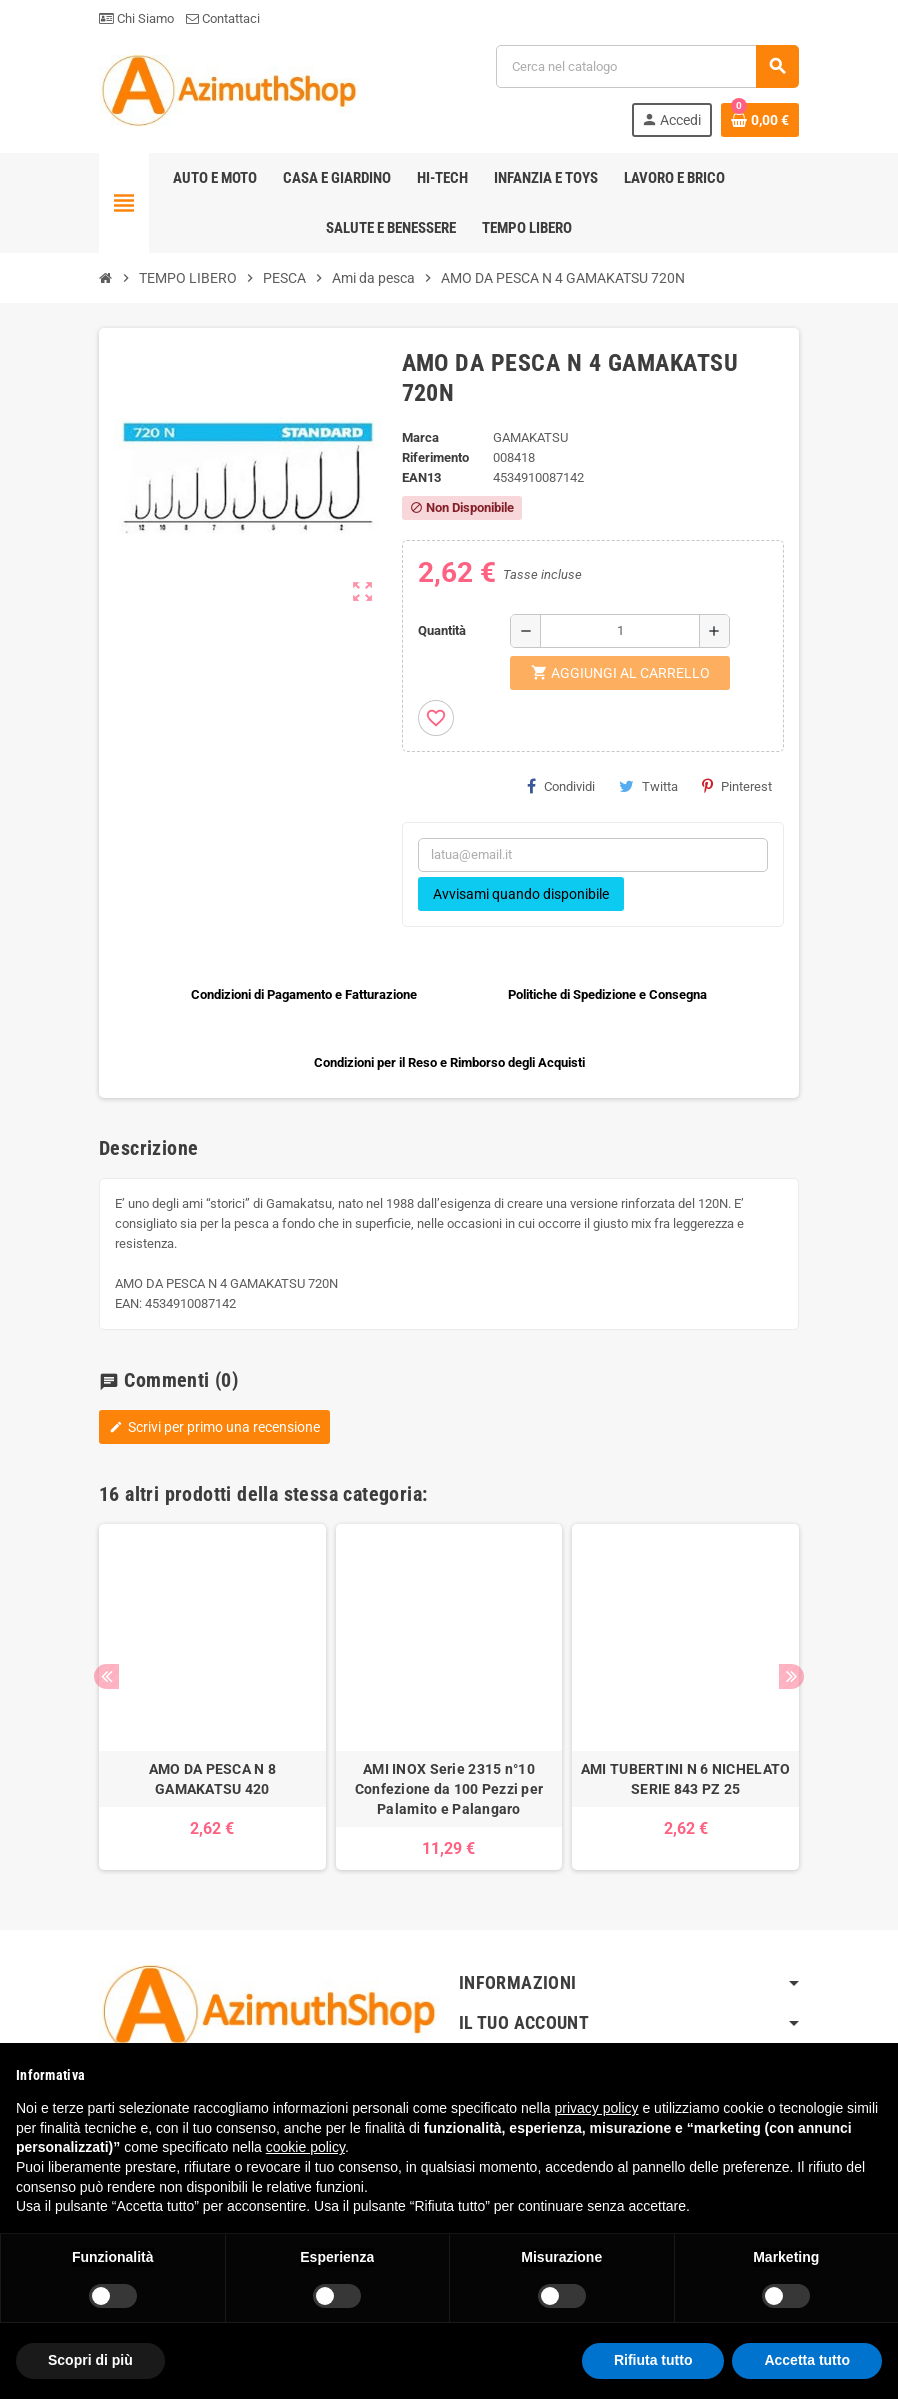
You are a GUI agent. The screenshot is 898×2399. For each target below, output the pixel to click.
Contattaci (223, 18)
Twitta (648, 786)
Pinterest (737, 786)
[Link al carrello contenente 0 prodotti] (760, 120)
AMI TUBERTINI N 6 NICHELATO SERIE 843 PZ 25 (686, 1779)
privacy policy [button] (597, 2108)
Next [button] (791, 1676)
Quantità (442, 630)
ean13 (421, 477)
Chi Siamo (136, 18)
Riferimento (435, 457)
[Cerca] (647, 66)
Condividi (561, 786)
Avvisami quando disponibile (521, 894)
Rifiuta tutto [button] (653, 2360)
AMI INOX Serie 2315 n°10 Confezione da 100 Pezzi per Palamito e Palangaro (449, 1789)
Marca (420, 437)
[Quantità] (620, 631)
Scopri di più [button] (90, 2360)
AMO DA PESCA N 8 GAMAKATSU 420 (212, 1779)
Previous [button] (106, 1676)
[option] (212, 1697)
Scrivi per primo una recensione (214, 1427)
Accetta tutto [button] (807, 2360)
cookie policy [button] (305, 2147)
